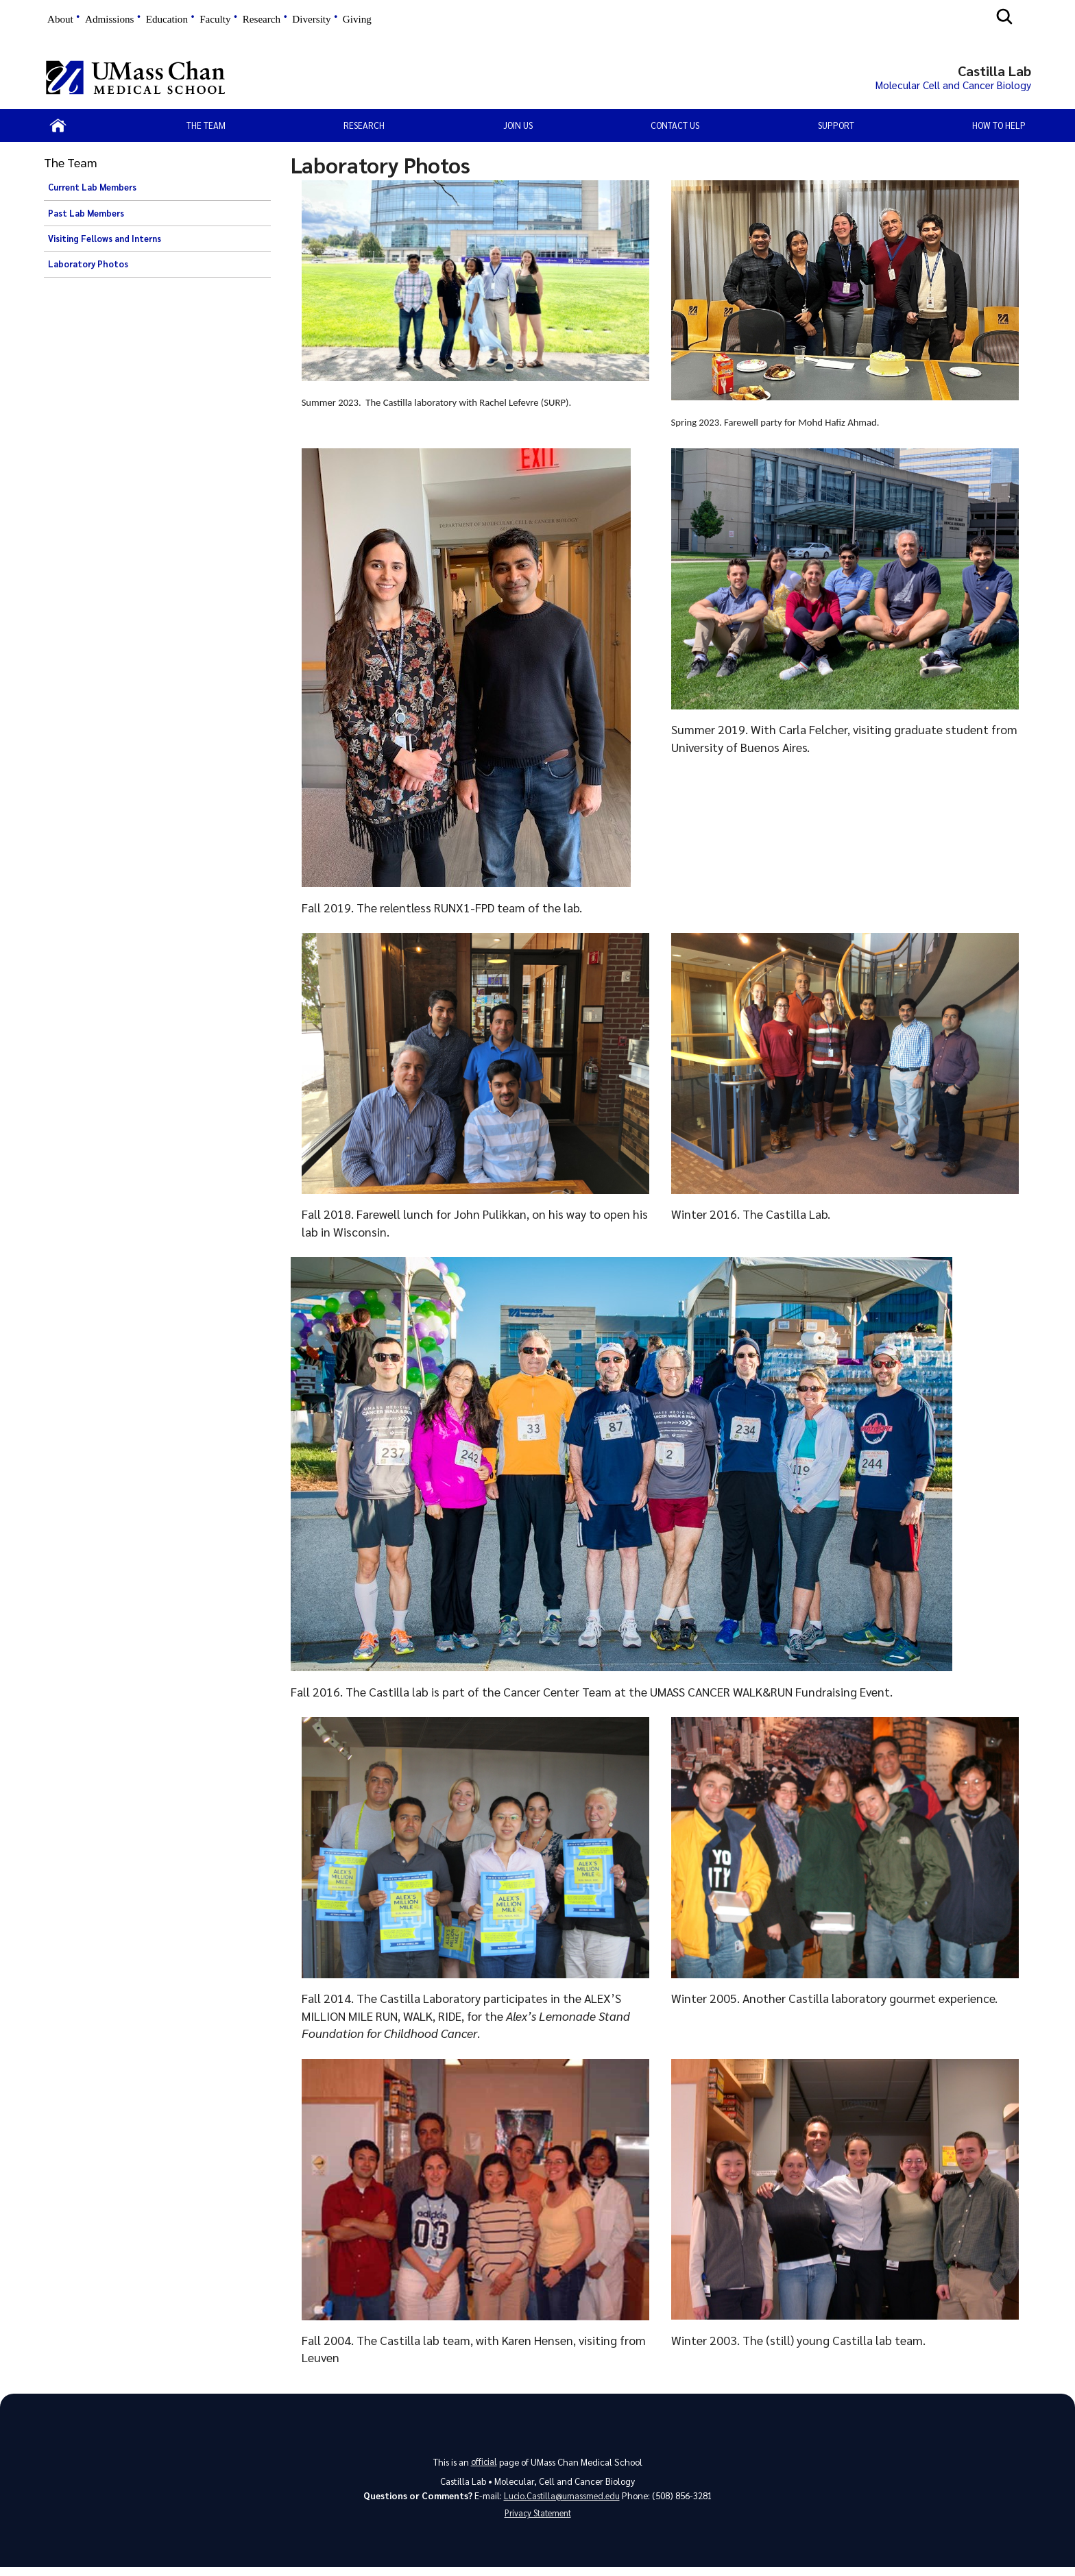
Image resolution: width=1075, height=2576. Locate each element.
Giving (357, 19)
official (483, 2466)
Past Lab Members (86, 217)
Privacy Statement (537, 2521)
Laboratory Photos (88, 268)
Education (167, 19)
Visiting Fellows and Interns (104, 242)
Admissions (109, 19)
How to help (999, 129)
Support (836, 129)
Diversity (311, 19)
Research (261, 19)
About (60, 19)
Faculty (215, 19)
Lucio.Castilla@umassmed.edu (562, 2501)
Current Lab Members (92, 191)
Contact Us (675, 129)
